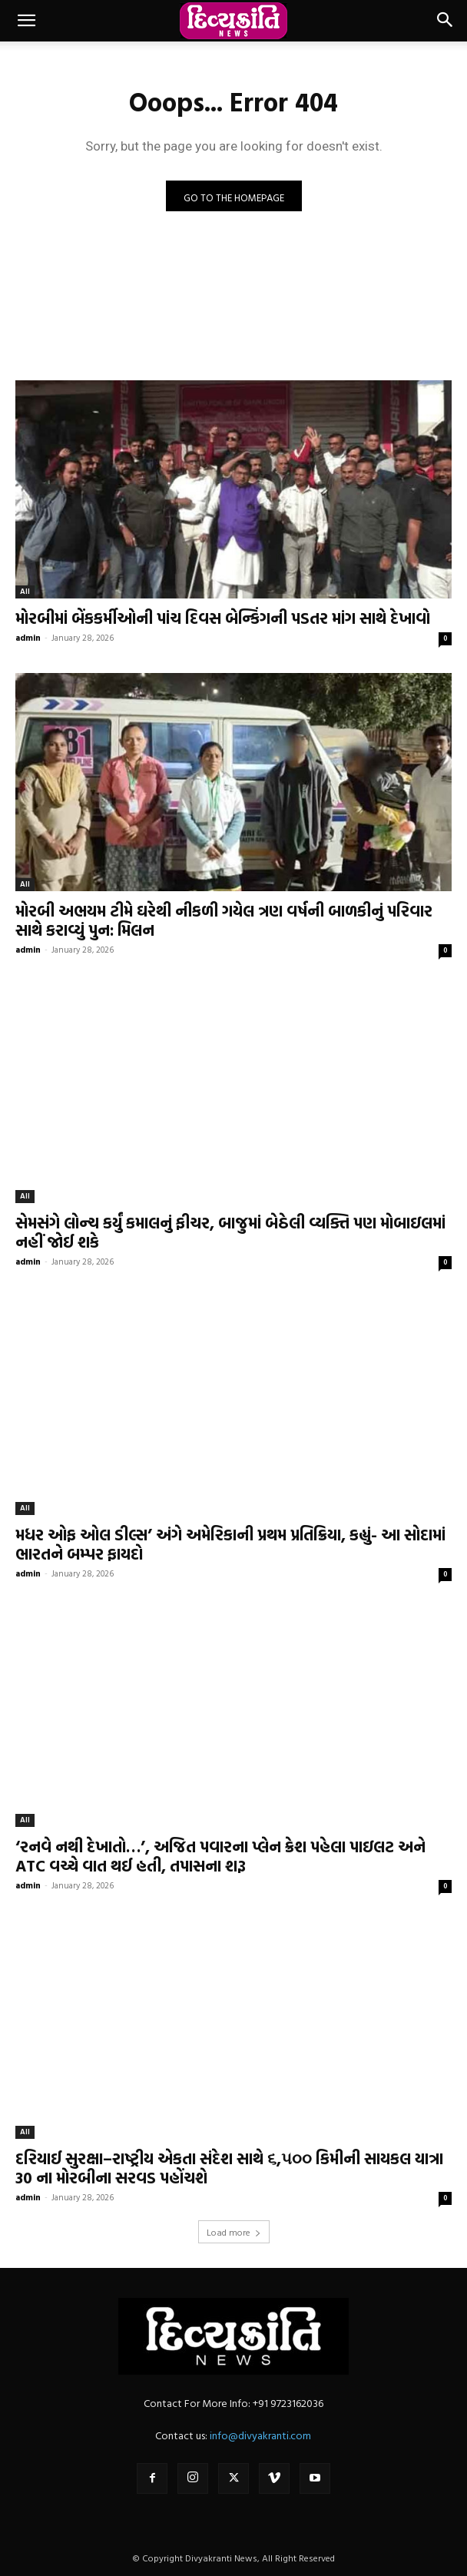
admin (28, 638)
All (25, 591)
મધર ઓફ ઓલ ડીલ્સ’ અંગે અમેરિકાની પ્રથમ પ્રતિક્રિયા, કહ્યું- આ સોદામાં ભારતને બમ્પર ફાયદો (230, 1544)
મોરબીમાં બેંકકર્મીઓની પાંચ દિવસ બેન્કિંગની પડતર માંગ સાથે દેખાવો (222, 617)
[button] (26, 20)
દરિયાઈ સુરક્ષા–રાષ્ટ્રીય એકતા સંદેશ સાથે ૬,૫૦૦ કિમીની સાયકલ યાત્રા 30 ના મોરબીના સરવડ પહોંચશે (229, 2168)
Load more (234, 2232)
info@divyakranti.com (260, 2435)
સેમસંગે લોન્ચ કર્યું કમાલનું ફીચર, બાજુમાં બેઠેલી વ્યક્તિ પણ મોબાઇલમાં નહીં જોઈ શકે (230, 1232)
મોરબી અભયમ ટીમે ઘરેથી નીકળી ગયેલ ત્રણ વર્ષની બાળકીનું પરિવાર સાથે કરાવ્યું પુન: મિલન (223, 920)
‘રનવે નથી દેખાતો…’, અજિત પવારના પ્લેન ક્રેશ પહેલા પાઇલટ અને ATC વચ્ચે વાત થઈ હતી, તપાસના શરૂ (220, 1856)
